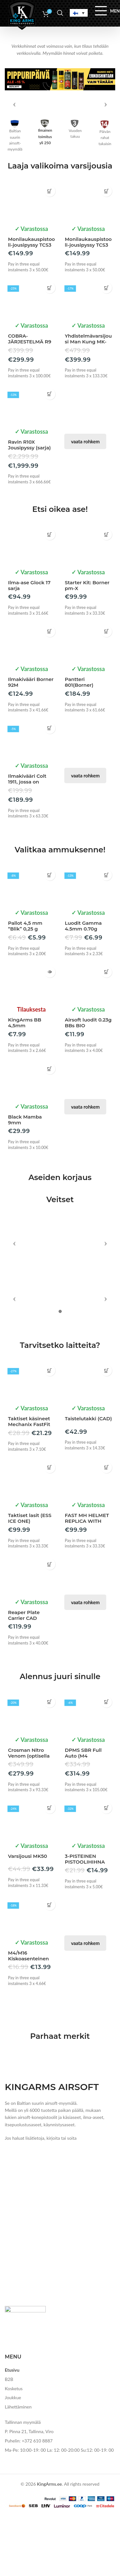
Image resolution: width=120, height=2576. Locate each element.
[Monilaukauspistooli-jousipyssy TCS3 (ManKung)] (31, 262)
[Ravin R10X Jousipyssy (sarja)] (31, 465)
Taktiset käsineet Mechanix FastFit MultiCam (29, 2357)
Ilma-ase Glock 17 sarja (29, 646)
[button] (49, 251)
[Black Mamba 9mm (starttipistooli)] (31, 1140)
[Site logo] (22, 14)
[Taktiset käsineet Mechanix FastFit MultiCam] (31, 2315)
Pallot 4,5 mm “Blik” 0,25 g (25, 986)
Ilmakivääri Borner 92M (30, 742)
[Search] (60, 12)
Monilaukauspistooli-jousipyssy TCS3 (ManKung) (31, 305)
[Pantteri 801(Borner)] (88, 703)
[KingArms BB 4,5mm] (31, 1043)
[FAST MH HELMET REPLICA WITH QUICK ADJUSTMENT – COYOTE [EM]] (88, 2412)
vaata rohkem (85, 502)
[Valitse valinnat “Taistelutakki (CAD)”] (106, 2303)
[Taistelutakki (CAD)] (88, 2315)
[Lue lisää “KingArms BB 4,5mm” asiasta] (49, 1032)
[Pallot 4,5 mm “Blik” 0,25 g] (31, 947)
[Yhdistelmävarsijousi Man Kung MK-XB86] (88, 359)
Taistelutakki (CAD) (88, 2352)
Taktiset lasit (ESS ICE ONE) (30, 2451)
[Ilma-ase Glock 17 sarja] (31, 606)
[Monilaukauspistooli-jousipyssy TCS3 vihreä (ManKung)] (88, 262)
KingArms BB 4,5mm (24, 1083)
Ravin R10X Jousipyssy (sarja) (29, 505)
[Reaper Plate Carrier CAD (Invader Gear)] (31, 2508)
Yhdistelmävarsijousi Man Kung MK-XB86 (88, 402)
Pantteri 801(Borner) (79, 742)
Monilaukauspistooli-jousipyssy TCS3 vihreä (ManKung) (88, 305)
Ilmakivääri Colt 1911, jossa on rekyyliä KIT (27, 842)
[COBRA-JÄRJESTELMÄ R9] (31, 359)
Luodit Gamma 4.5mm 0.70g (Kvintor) (83, 989)
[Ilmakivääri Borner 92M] (31, 703)
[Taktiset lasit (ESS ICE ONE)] (31, 2412)
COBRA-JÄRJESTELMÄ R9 (29, 399)
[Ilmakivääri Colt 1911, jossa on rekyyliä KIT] (31, 800)
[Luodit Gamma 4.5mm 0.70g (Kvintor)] (88, 947)
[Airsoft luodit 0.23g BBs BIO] (88, 1043)
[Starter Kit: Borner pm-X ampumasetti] (88, 606)
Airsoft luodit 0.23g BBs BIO (88, 1083)
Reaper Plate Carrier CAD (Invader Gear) (25, 2551)
